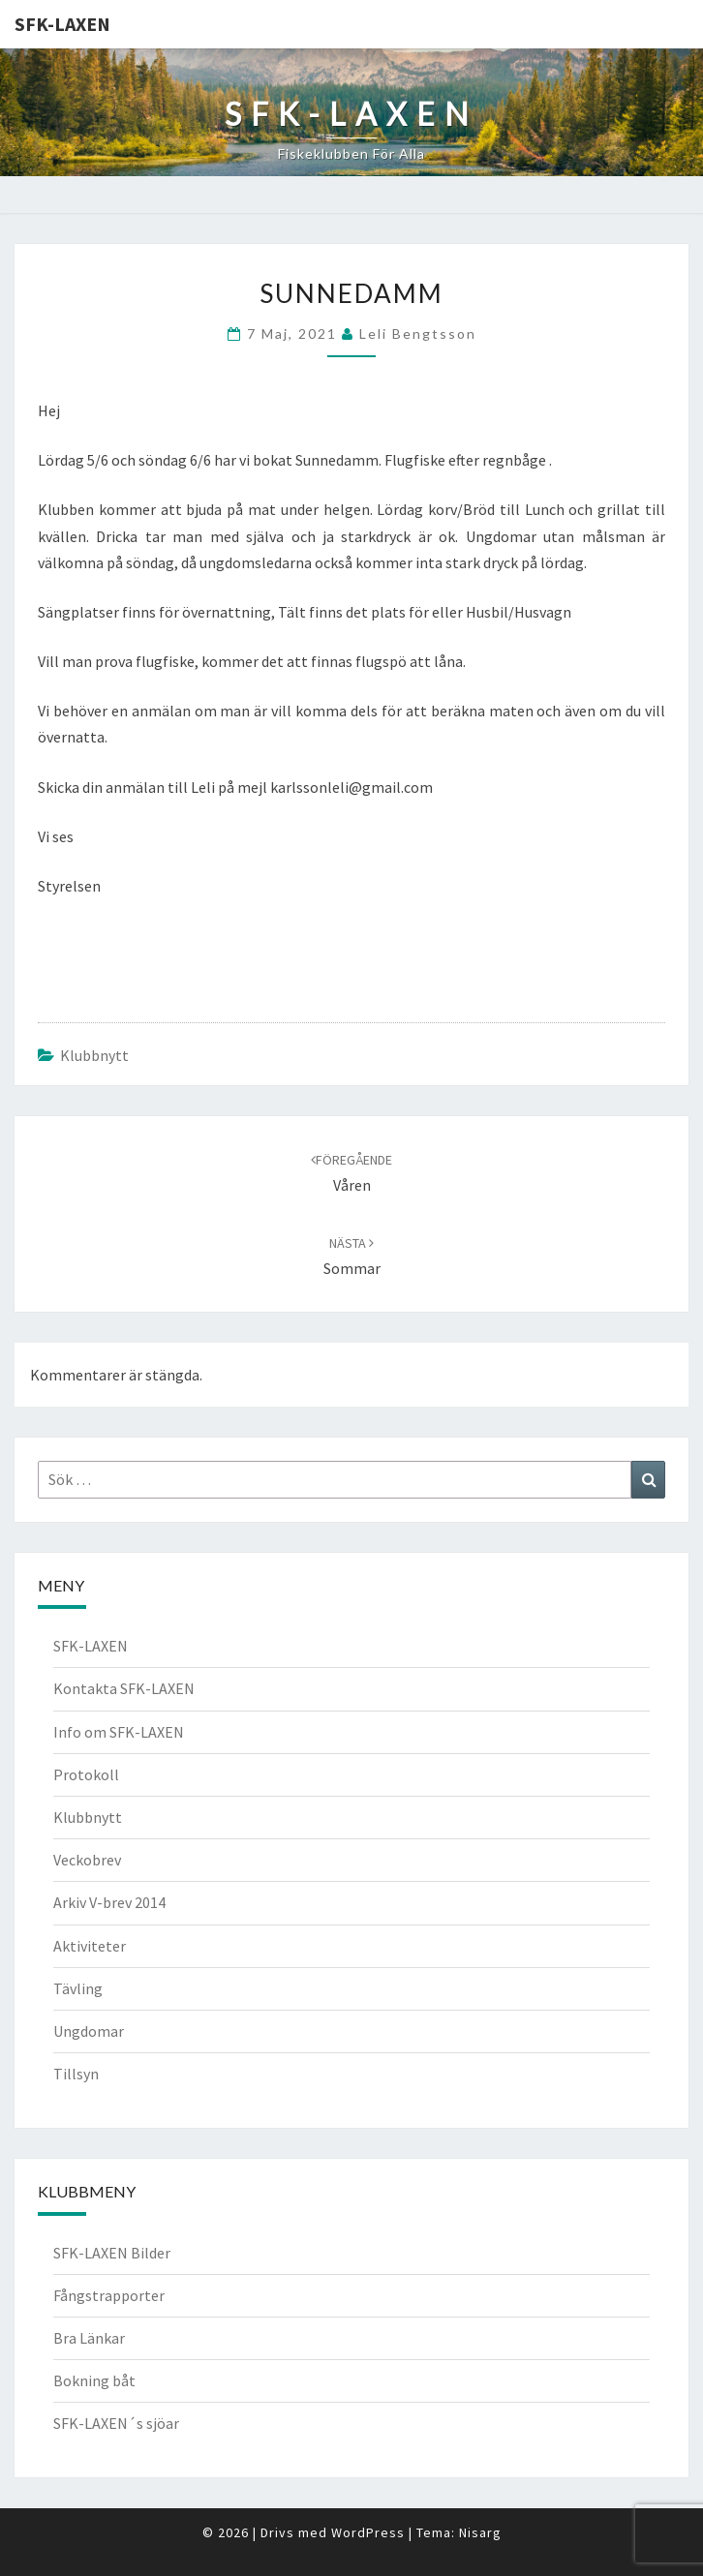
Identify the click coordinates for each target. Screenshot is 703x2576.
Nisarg (480, 2532)
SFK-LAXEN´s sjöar (116, 2423)
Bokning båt (94, 2380)
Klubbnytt (94, 1055)
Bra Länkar (89, 2338)
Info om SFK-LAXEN (118, 1732)
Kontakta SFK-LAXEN (124, 1688)
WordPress (368, 2532)
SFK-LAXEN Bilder (111, 2252)
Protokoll (86, 1774)
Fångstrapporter (109, 2295)
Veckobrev (87, 1859)
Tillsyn (76, 2073)
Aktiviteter (89, 1945)
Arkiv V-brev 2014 (109, 1902)
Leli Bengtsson (417, 333)
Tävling (78, 1988)
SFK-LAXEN (62, 24)
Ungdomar (88, 2031)
